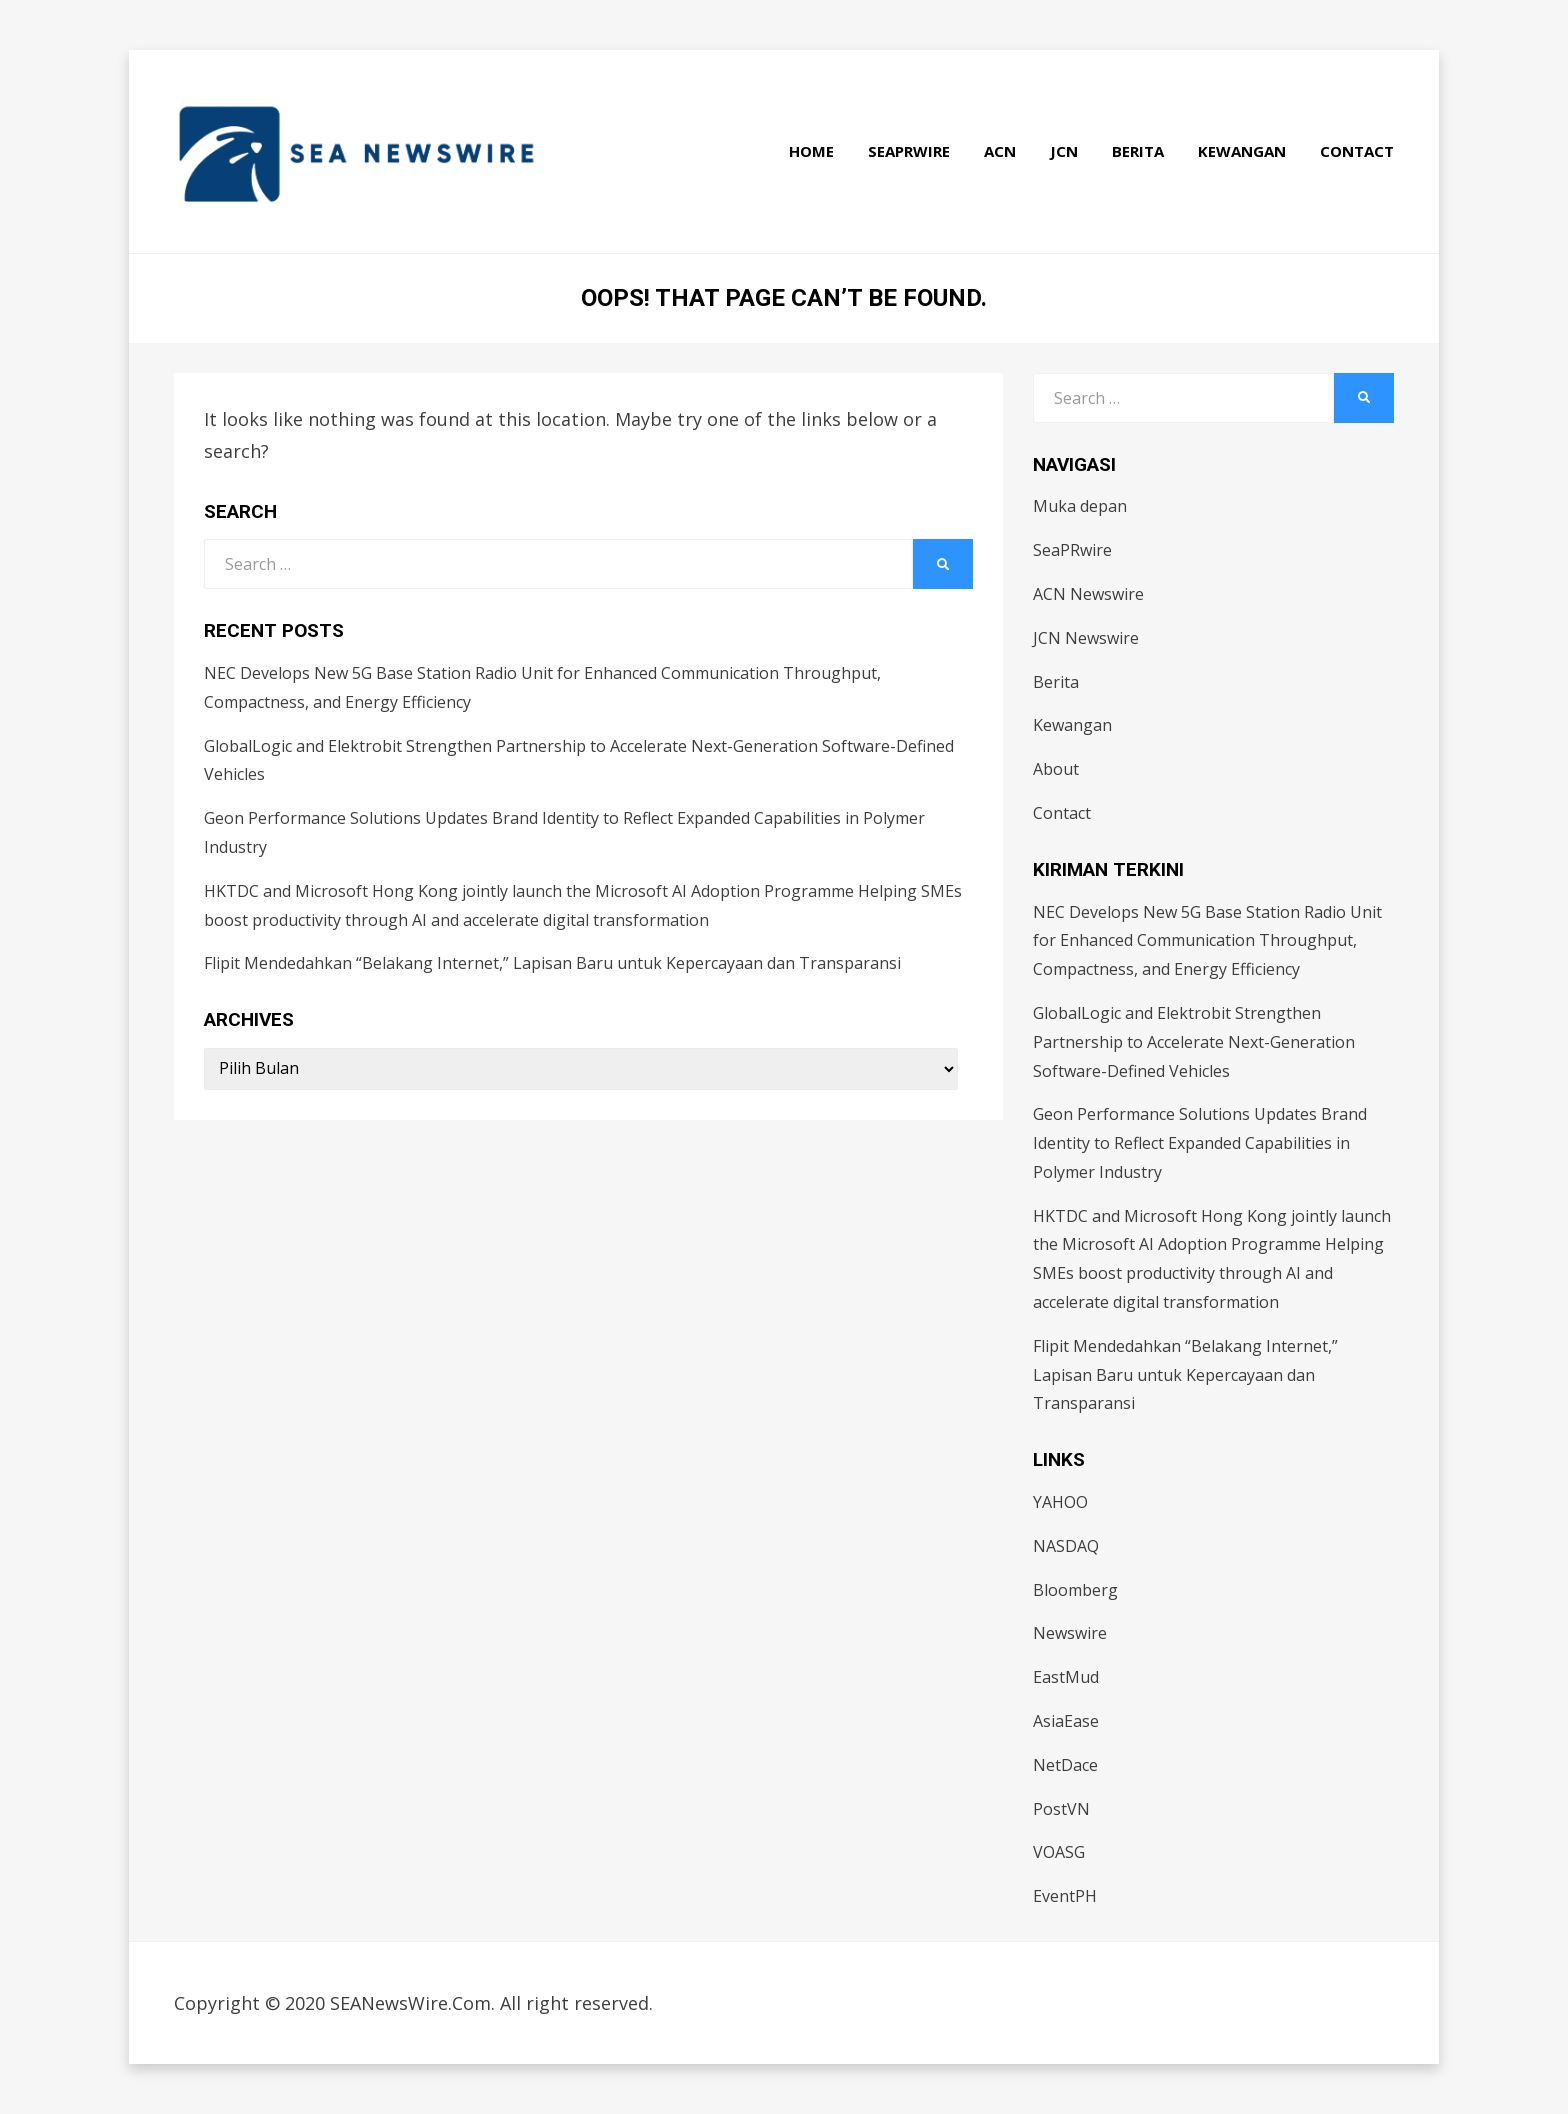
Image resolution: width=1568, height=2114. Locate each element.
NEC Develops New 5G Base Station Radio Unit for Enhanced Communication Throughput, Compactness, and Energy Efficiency (1207, 941)
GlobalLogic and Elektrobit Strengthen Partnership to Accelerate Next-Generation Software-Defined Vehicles (1194, 1042)
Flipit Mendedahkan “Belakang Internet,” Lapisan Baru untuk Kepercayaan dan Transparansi (552, 963)
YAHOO (1060, 1502)
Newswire (1070, 1633)
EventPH (1065, 1896)
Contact (1357, 151)
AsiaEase (1066, 1721)
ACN (1000, 151)
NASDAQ (1066, 1546)
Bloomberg (1075, 1590)
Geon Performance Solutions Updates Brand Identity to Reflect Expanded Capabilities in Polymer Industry (1200, 1143)
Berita (1138, 151)
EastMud (1066, 1677)
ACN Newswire (1088, 594)
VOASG (1059, 1852)
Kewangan (1242, 151)
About (1056, 769)
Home (811, 151)
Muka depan (1080, 506)
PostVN (1061, 1809)
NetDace (1065, 1765)
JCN (1064, 151)
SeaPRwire (909, 151)
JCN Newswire (1086, 638)
